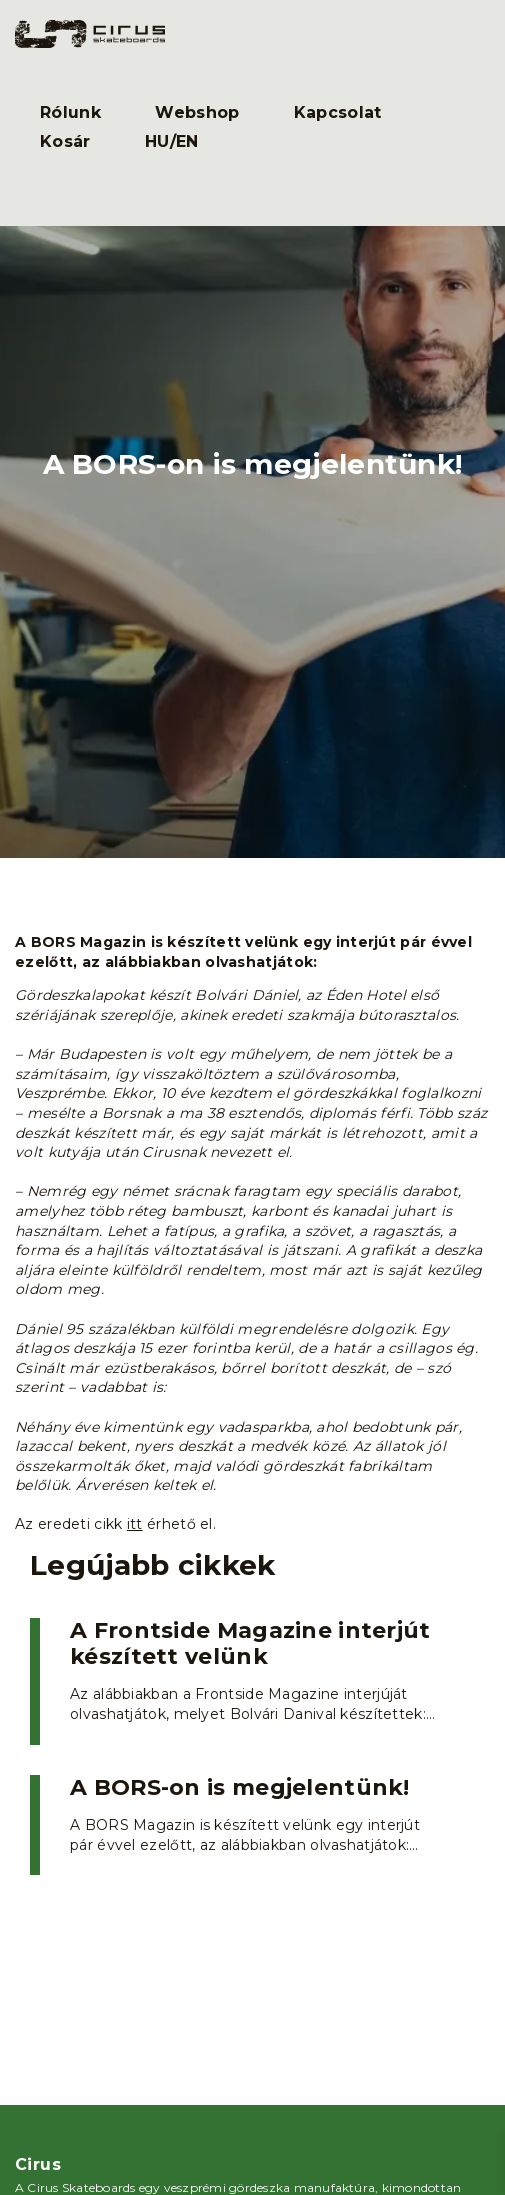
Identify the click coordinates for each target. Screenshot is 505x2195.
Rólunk (70, 112)
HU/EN (172, 141)
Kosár (65, 141)
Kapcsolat (338, 112)
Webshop (197, 112)
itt (135, 1524)
